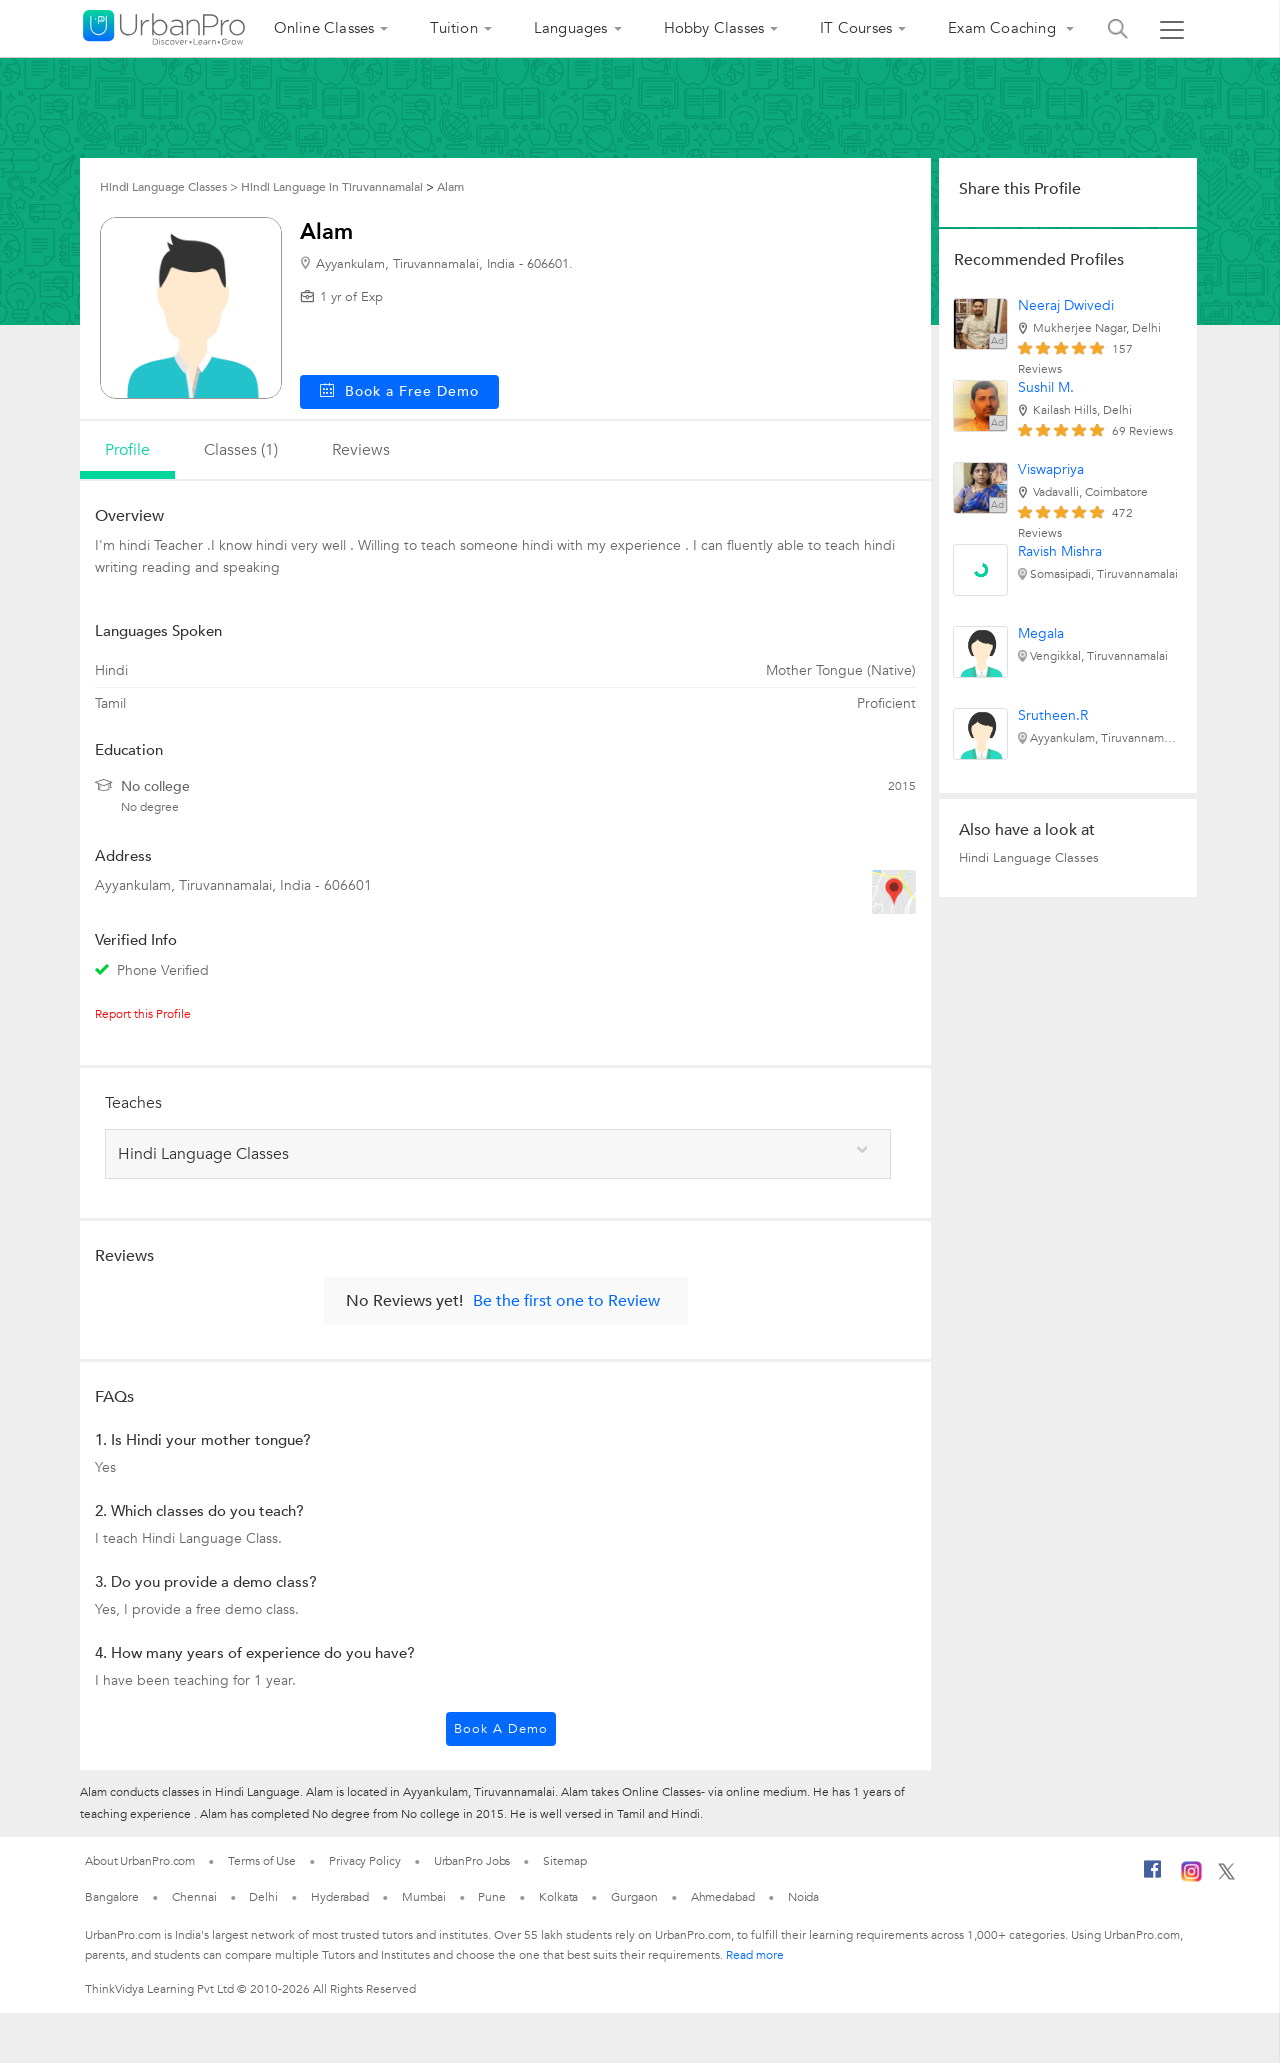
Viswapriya (1051, 469)
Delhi (263, 1897)
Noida (804, 1897)
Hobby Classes (714, 28)
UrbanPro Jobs (472, 1861)
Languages (571, 28)
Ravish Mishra (1060, 551)
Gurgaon (634, 1897)
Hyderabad (340, 1897)
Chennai (194, 1897)
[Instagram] (1191, 1878)
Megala (1041, 633)
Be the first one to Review (566, 1301)
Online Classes (324, 28)
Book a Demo (501, 1729)
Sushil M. (1046, 387)
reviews (361, 450)
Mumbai (423, 1897)
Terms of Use (262, 1861)
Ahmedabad (723, 1897)
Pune (492, 1897)
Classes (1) (241, 450)
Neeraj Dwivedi (1066, 305)
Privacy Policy (365, 1861)
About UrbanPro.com (140, 1861)
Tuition (453, 28)
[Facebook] (1153, 1877)
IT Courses (856, 28)
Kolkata (558, 1897)
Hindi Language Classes (1029, 858)
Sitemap (564, 1861)
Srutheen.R (1053, 715)
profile (127, 450)
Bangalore (112, 1897)
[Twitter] (1226, 1876)
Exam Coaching (1004, 28)
